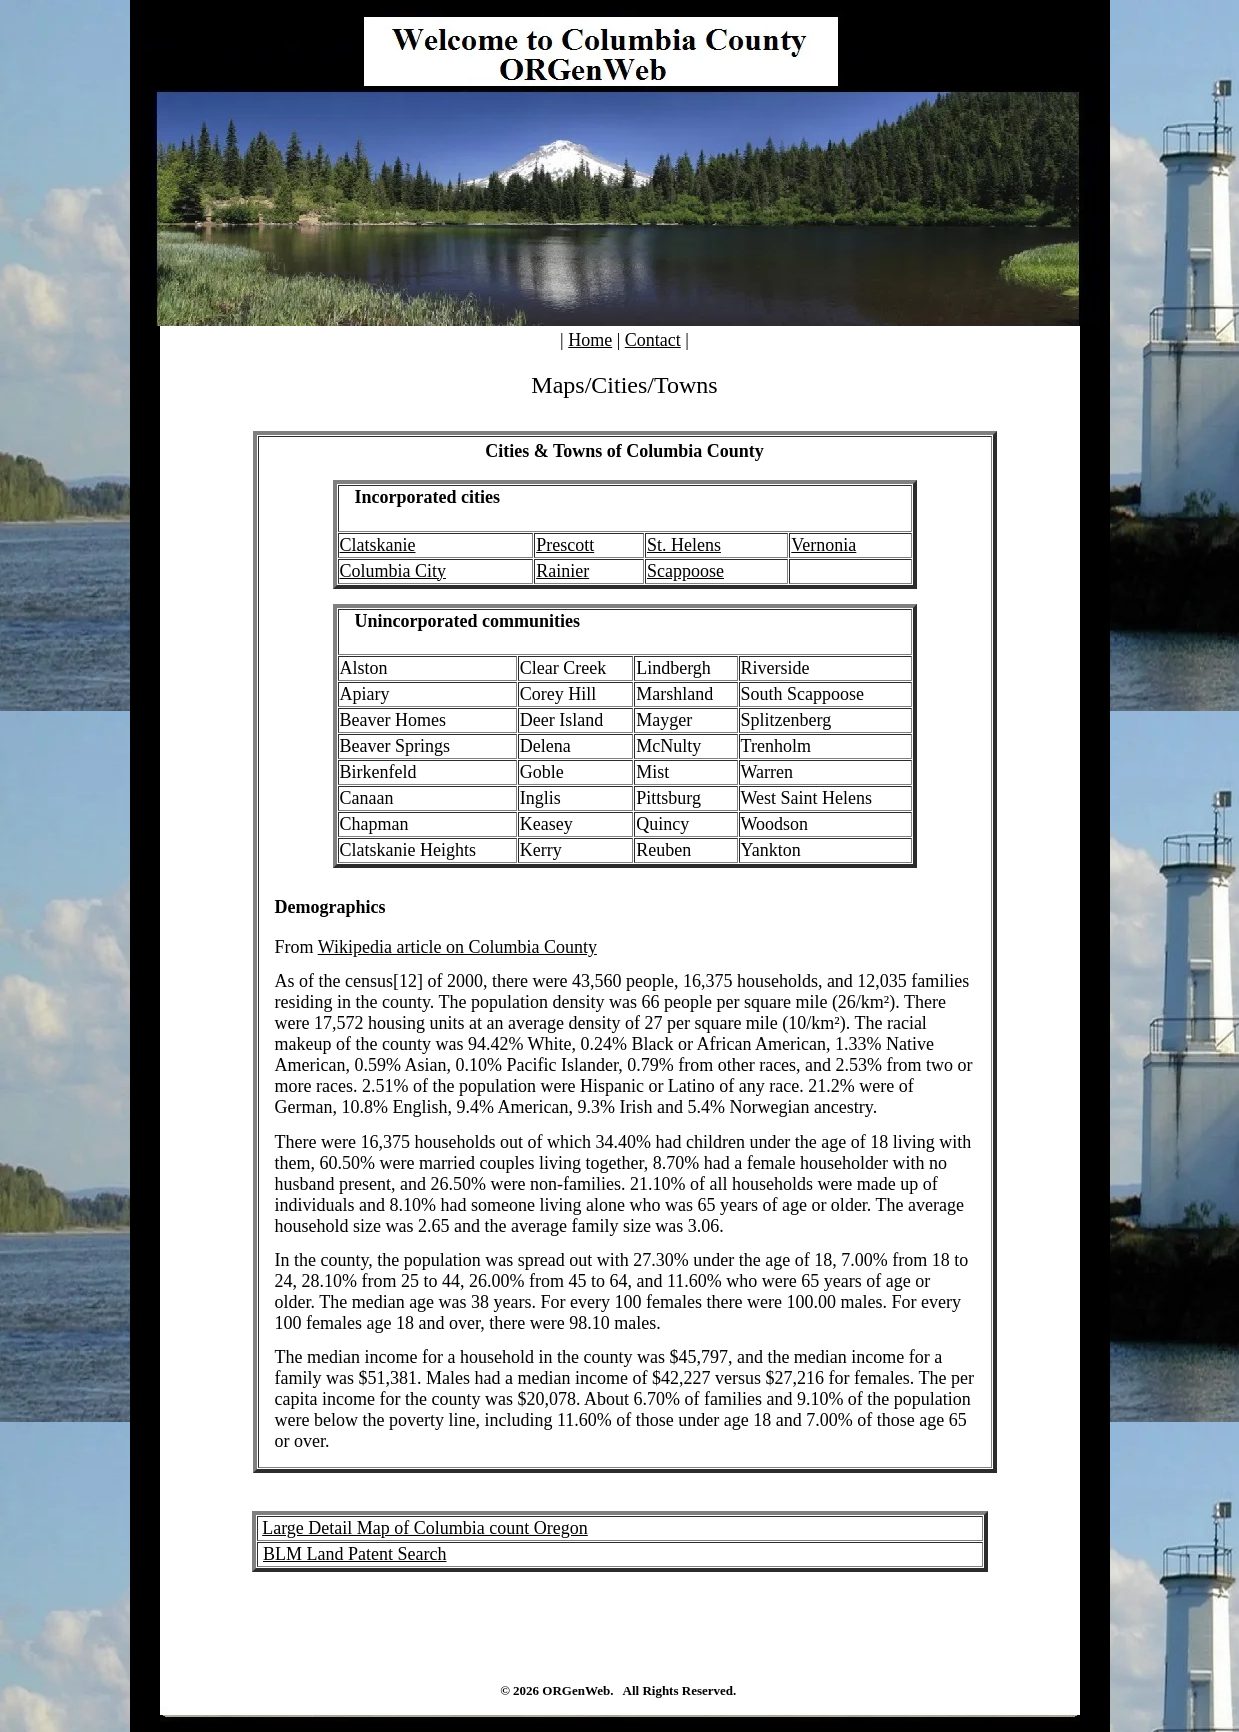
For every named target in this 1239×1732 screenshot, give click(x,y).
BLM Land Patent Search (354, 1554)
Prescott (565, 545)
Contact (653, 340)
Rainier (562, 571)
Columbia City (393, 571)
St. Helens (684, 545)
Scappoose (685, 571)
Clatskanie (378, 545)
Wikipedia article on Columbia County (457, 947)
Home (590, 340)
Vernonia (823, 545)
